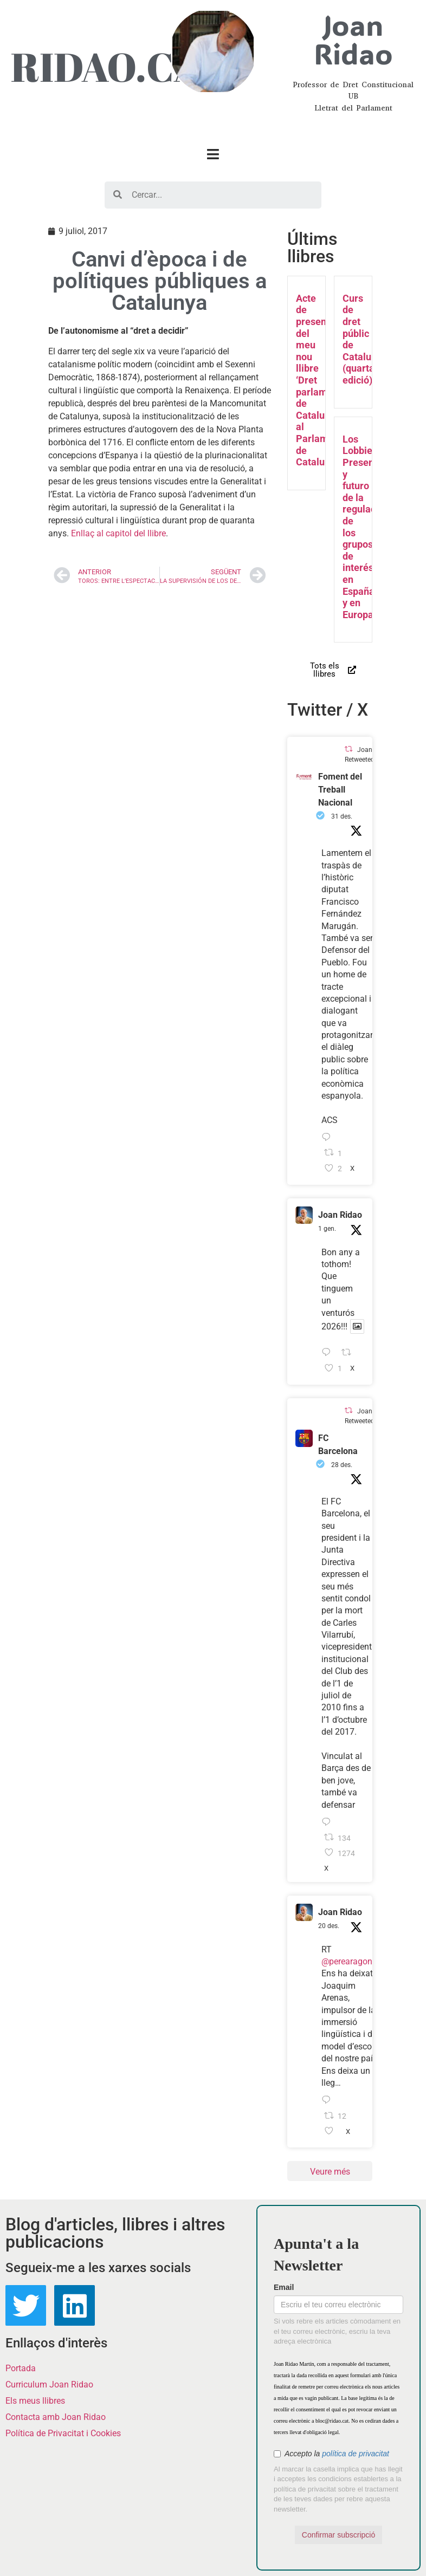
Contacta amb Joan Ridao (55, 2417)
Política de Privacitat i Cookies (63, 2433)
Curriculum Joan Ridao (49, 2384)
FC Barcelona (338, 1444)
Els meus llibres (35, 2401)
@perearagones (351, 1961)
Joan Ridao (340, 1215)
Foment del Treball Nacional (340, 789)
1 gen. (327, 1228)
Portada (20, 2368)
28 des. (341, 1465)
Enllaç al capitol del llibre (118, 533)
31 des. (341, 816)
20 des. (328, 1926)
